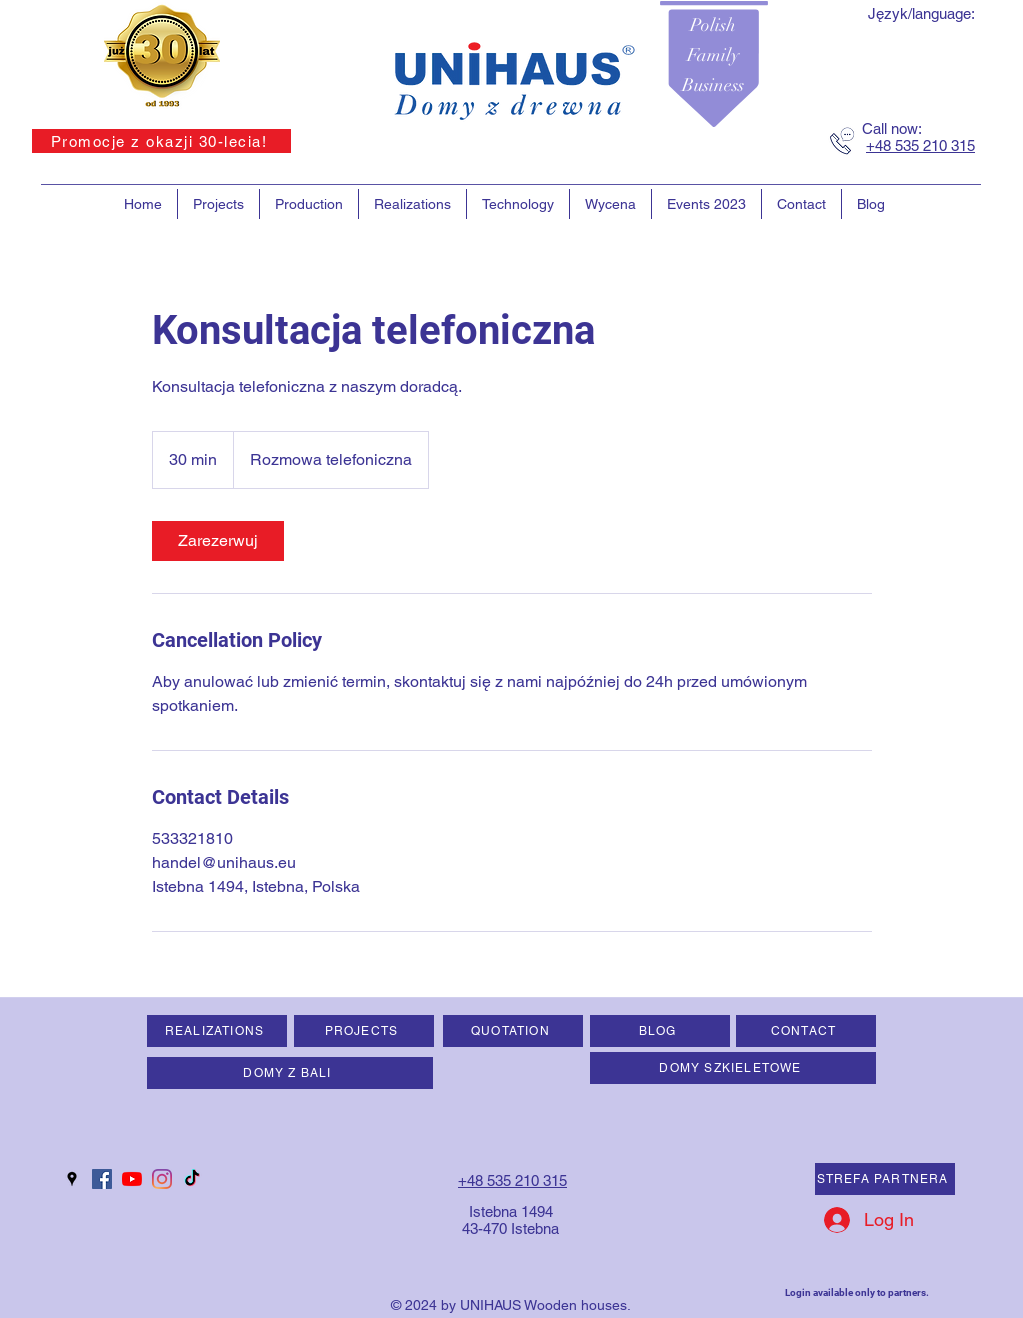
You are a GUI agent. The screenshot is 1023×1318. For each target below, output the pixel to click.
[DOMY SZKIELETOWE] (733, 1068)
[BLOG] (660, 1031)
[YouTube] (132, 1179)
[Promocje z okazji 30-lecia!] (161, 141)
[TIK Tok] (192, 1179)
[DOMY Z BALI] (290, 1073)
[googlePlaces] (72, 1179)
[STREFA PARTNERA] (885, 1179)
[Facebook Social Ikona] (102, 1179)
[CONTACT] (806, 1031)
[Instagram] (162, 1179)
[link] (218, 541)
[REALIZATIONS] (217, 1031)
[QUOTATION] (513, 1031)
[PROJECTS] (364, 1031)
